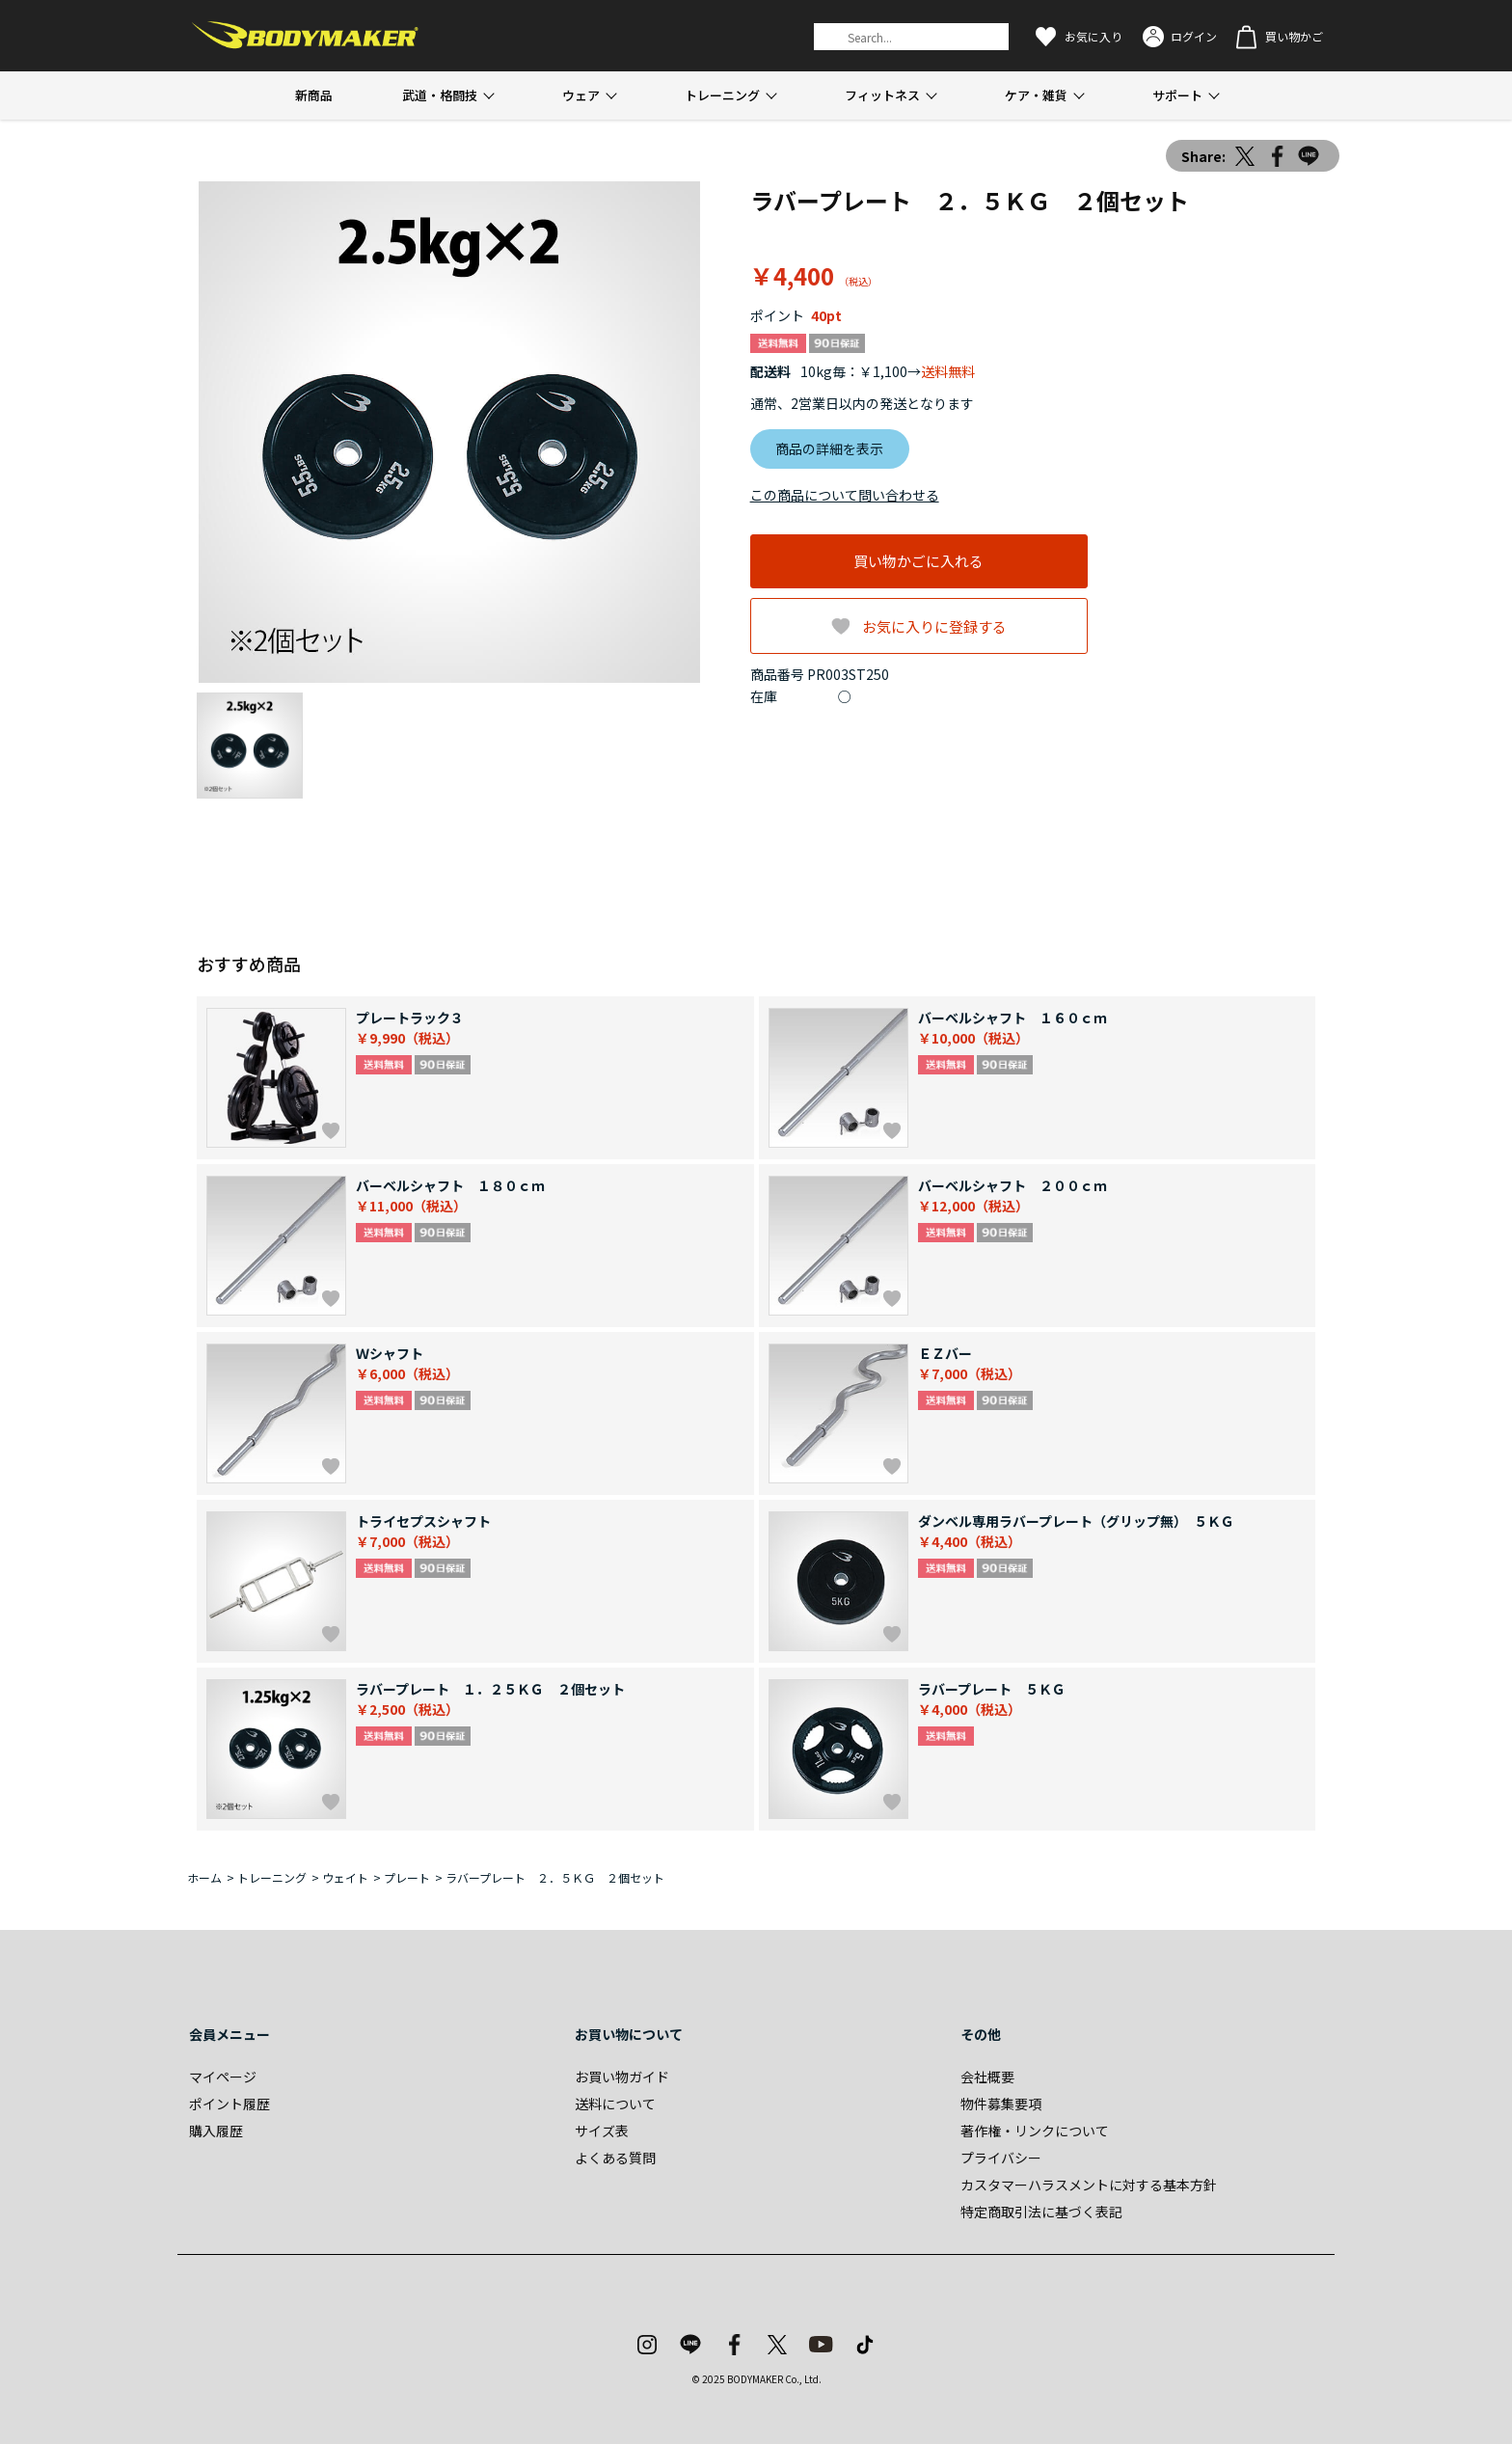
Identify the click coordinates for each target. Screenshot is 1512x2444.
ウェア (581, 95)
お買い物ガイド (622, 2076)
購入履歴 (216, 2130)
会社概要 (987, 2076)
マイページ (222, 2076)
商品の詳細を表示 (829, 448)
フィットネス (882, 95)
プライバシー (1000, 2157)
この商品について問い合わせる (844, 494)
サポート (1177, 95)
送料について (615, 2103)
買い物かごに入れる (918, 561)
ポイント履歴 (229, 2103)
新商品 (314, 95)
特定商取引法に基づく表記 (1041, 2211)
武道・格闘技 (439, 95)
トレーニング (722, 95)
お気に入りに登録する (934, 626)
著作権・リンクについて (1034, 2130)
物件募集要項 (1000, 2103)
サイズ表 (602, 2130)
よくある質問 (615, 2157)
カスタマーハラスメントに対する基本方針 (1088, 2184)
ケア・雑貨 (1036, 95)
